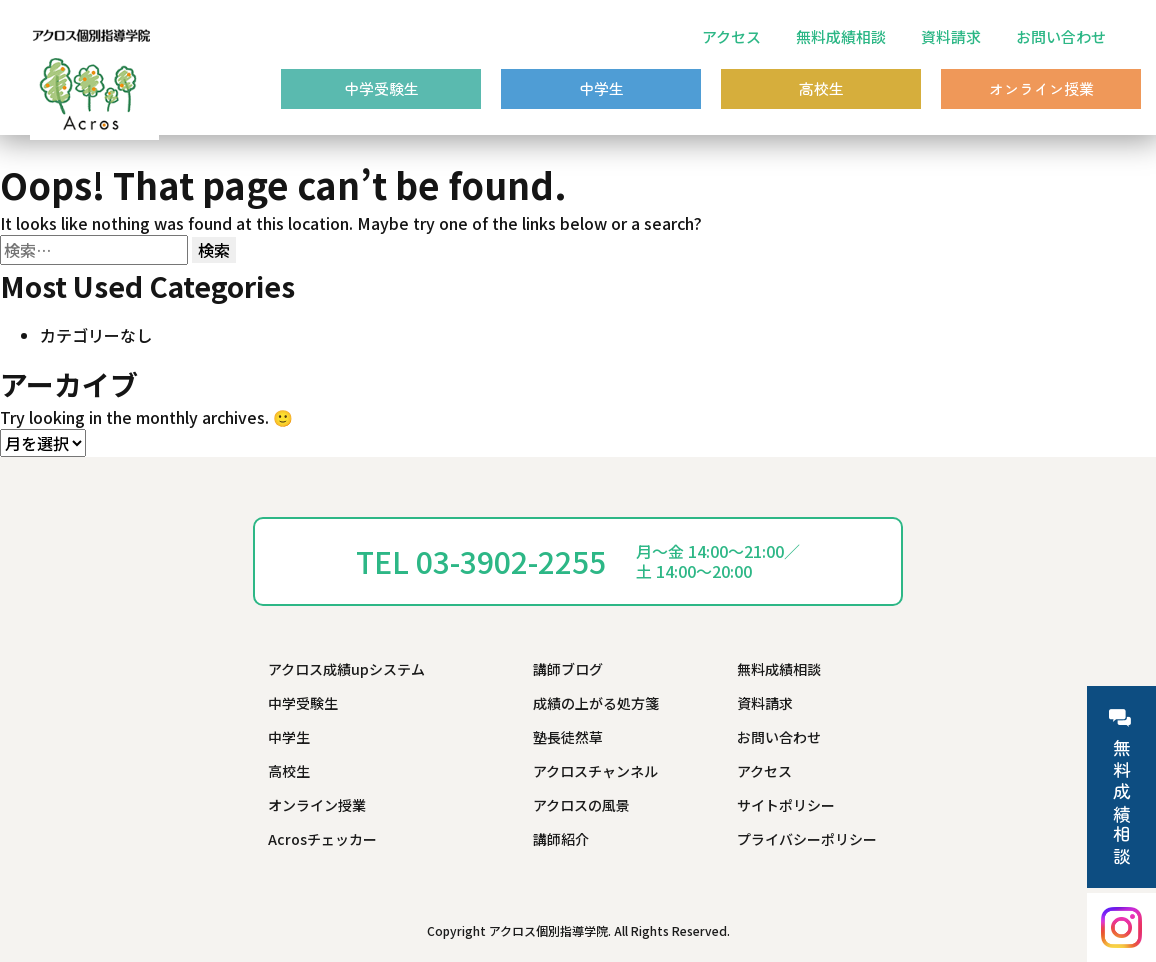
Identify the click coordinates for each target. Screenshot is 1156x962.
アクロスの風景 (581, 805)
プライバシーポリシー (807, 839)
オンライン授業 (1041, 88)
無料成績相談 (841, 36)
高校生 (821, 88)
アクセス (731, 36)
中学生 (601, 88)
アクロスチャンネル (595, 771)
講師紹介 (561, 839)
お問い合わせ (1061, 36)
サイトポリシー (786, 805)
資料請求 (951, 36)
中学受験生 (381, 88)
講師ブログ (568, 669)
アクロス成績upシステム (346, 669)
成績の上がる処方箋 (596, 703)
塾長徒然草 (568, 737)
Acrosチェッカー (322, 839)
